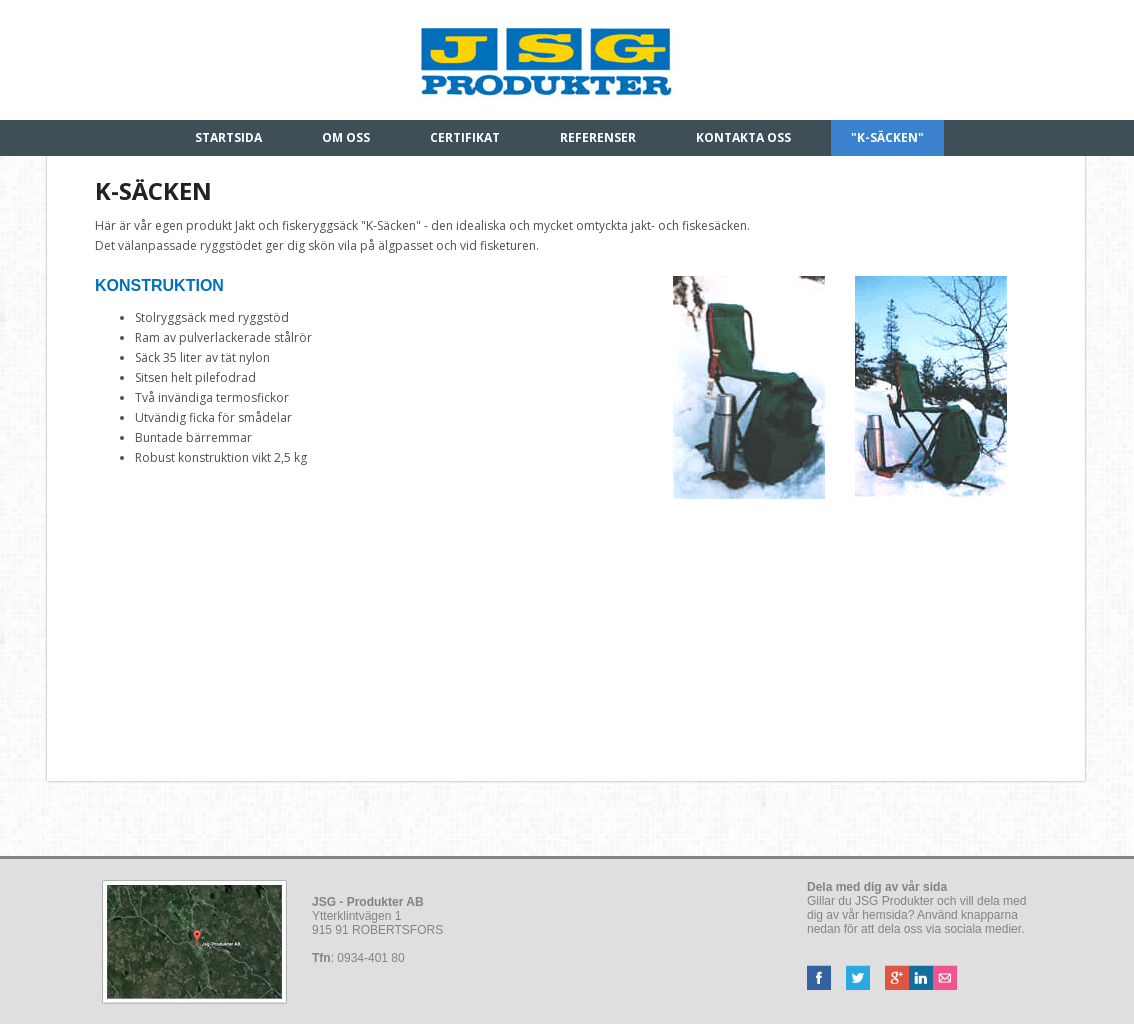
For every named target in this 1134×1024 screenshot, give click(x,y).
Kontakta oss (743, 137)
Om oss (346, 137)
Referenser (598, 137)
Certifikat (465, 137)
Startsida (228, 137)
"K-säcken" (887, 137)
